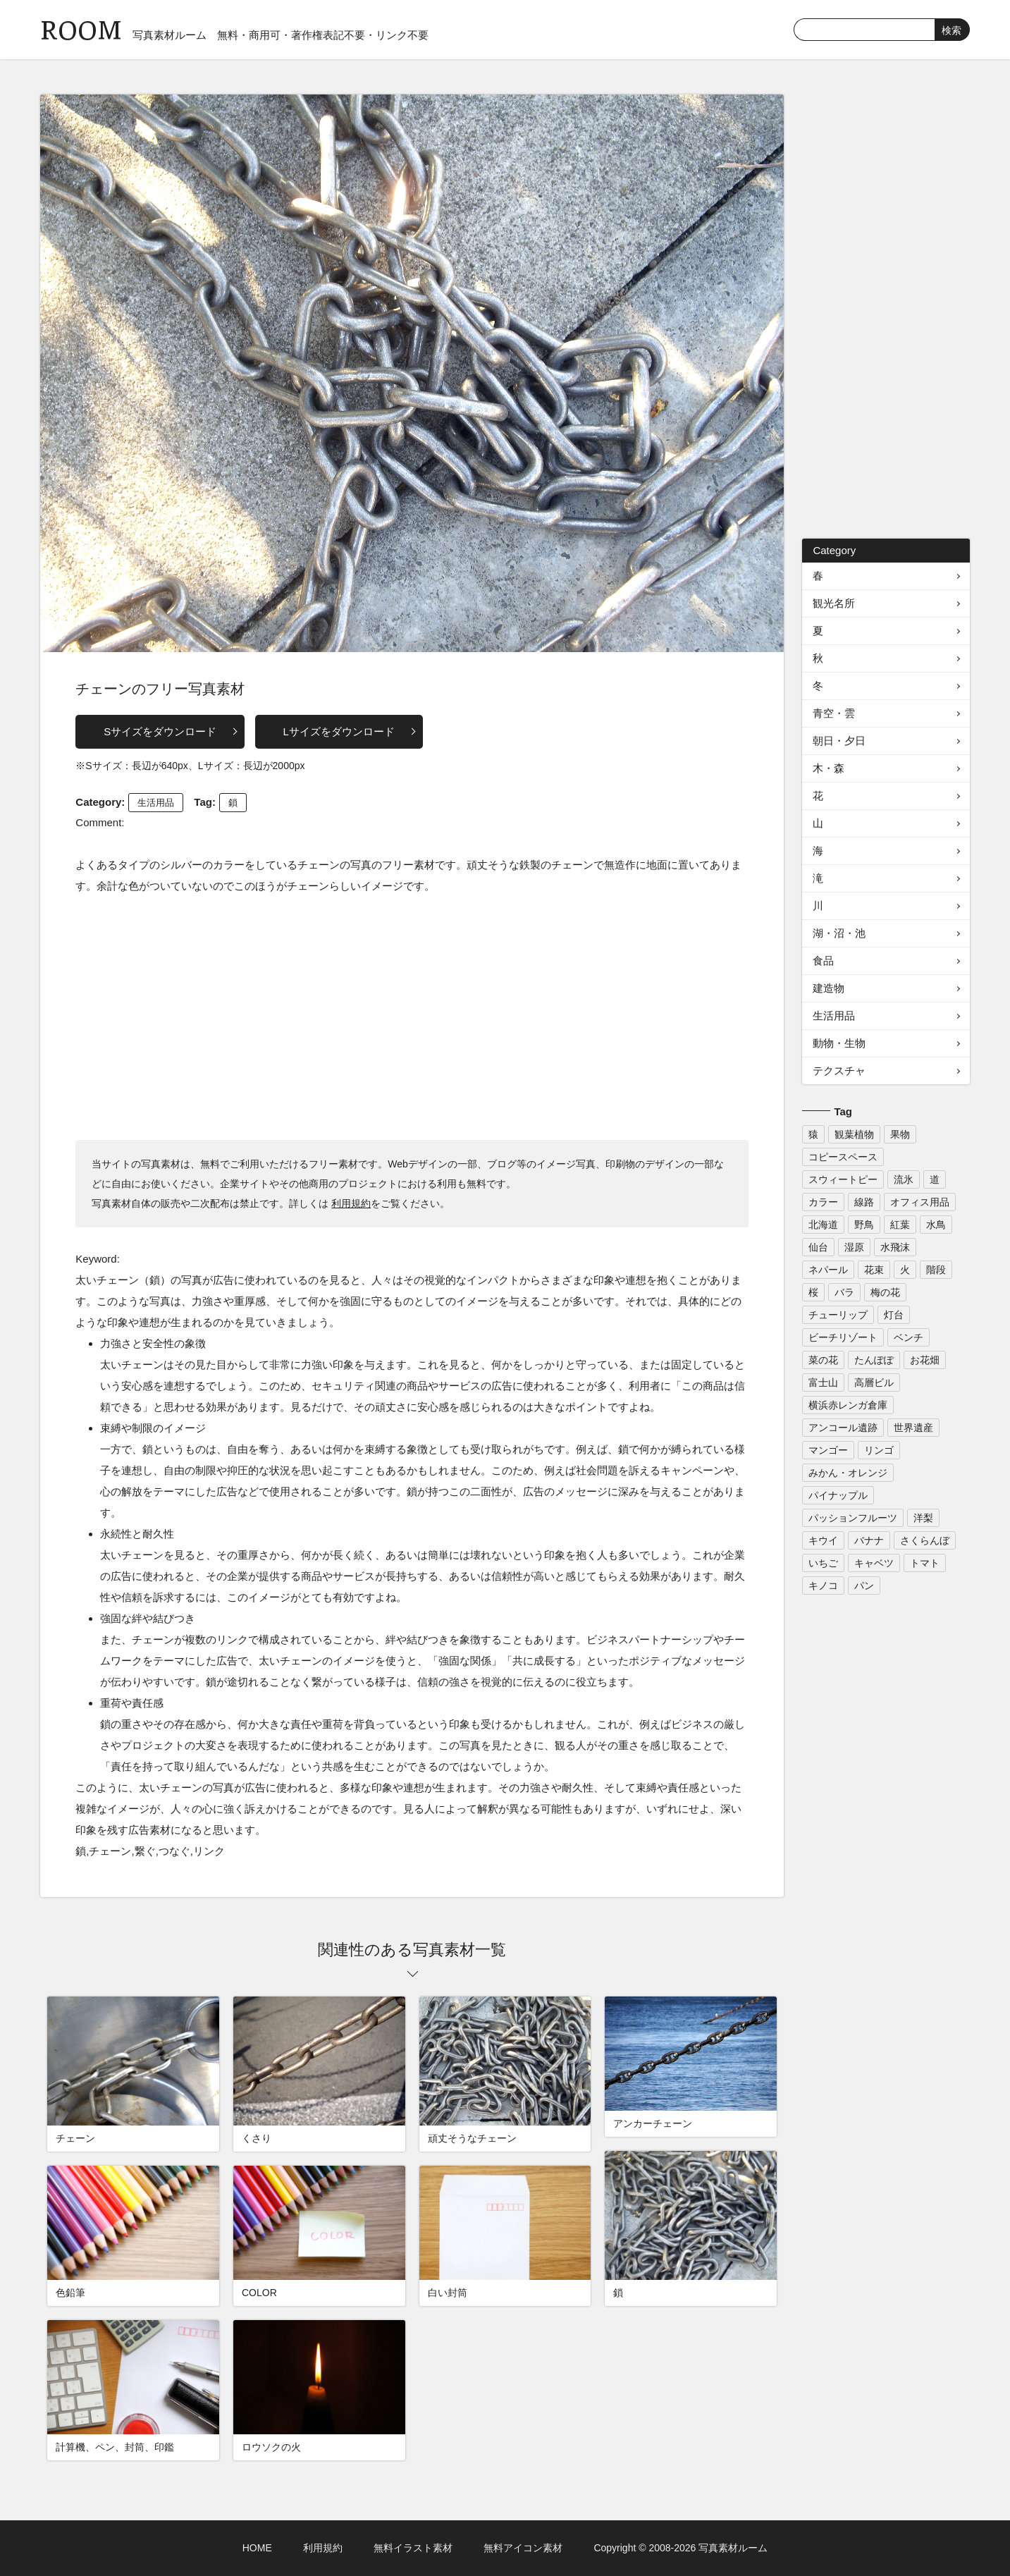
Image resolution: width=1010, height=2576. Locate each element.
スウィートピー (842, 1179)
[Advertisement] (412, 1016)
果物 (900, 1134)
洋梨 (923, 1517)
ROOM (81, 28)
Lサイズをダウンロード (339, 731)
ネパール (828, 1269)
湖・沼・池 (839, 933)
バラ (844, 1292)
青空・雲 (834, 713)
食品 (823, 961)
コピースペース (842, 1157)
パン (864, 1585)
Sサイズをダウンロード (160, 731)
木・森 (828, 768)
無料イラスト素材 (413, 2547)
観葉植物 (854, 1134)
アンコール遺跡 (842, 1427)
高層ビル (874, 1382)
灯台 (894, 1314)
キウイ (823, 1540)
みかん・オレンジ (847, 1472)
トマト (925, 1563)
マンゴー (828, 1450)
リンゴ (879, 1450)
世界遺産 (913, 1427)
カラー (823, 1202)
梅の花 (885, 1292)
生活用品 (155, 802)
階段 (936, 1269)
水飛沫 (895, 1247)
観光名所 (834, 603)
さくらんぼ (924, 1540)
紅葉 (900, 1224)
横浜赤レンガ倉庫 (847, 1405)
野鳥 (864, 1224)
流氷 (903, 1179)
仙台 (818, 1247)
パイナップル (838, 1495)
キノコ (823, 1585)
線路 (864, 1202)
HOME (257, 2547)
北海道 (823, 1224)
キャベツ (874, 1563)
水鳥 (936, 1224)
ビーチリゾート (842, 1337)
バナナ (869, 1540)
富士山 (823, 1382)
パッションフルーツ (852, 1517)
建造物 (828, 988)
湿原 (854, 1247)
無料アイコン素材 (523, 2547)
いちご (823, 1563)
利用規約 (351, 1203)
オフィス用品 (919, 1202)
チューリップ (838, 1314)
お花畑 (925, 1360)
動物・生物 (839, 1043)
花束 (874, 1269)
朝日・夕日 (839, 741)
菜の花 (823, 1360)
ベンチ (908, 1337)
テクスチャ (839, 1071)
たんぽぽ (874, 1360)
